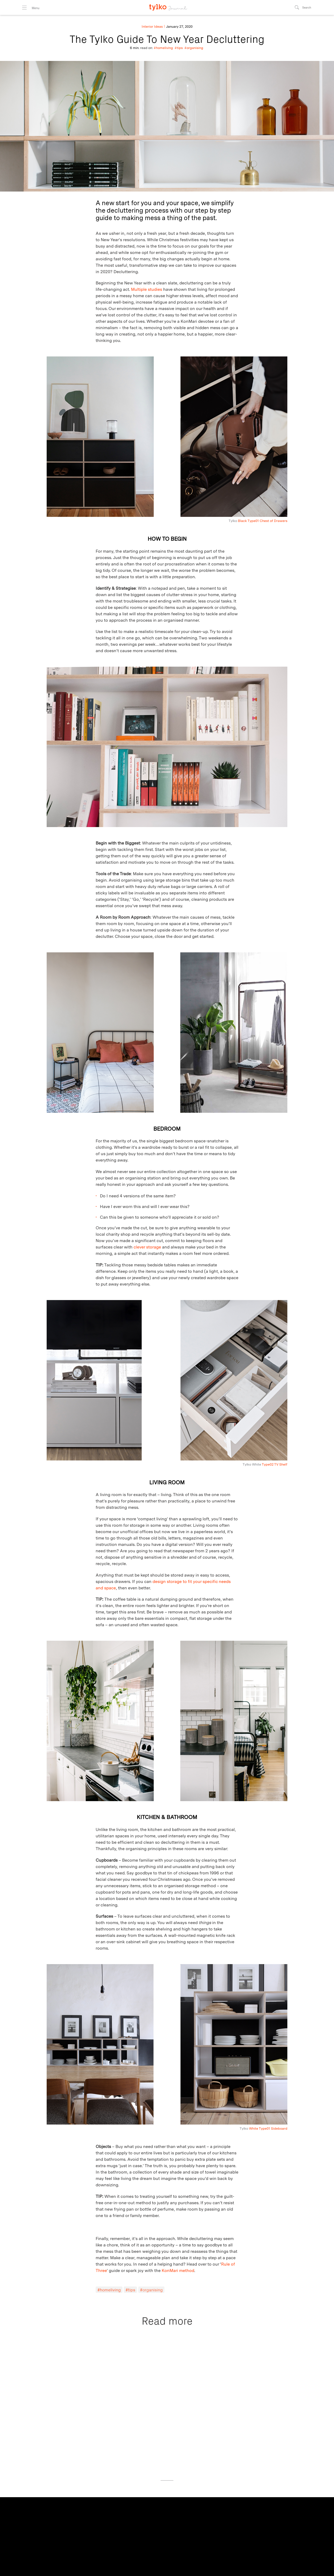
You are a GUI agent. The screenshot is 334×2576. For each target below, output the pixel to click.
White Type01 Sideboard (268, 2128)
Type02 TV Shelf (274, 1464)
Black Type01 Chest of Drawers (262, 521)
